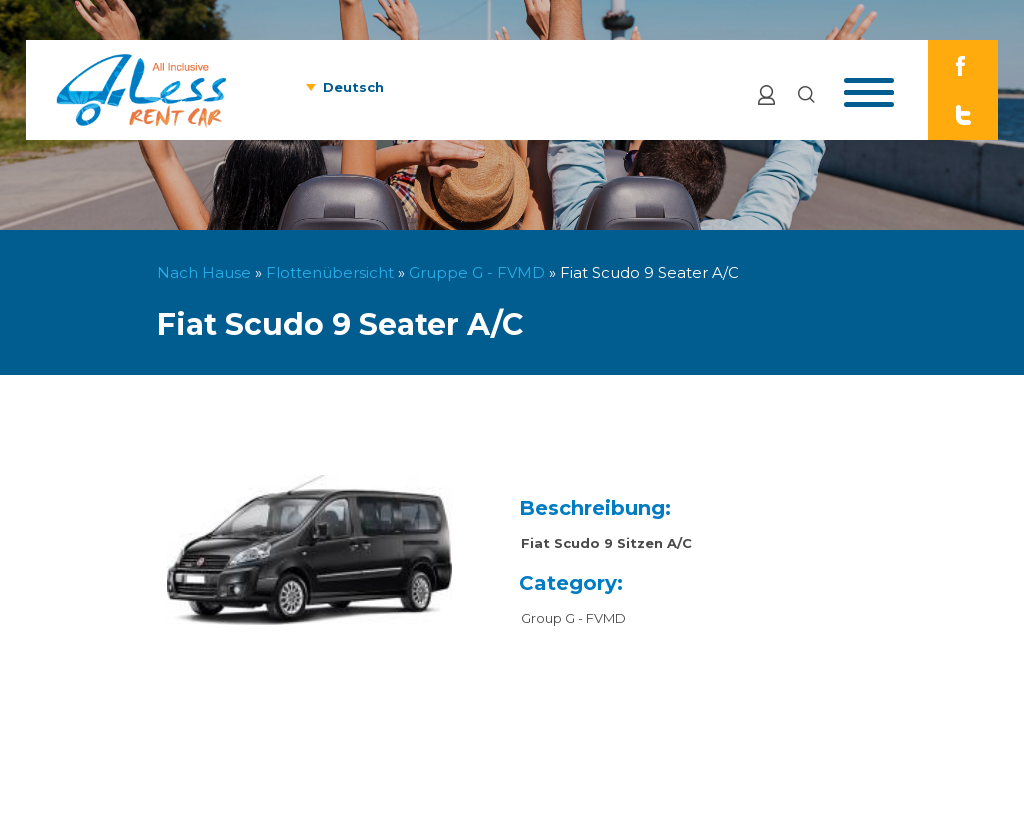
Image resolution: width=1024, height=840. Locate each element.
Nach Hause (204, 272)
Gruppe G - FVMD (477, 272)
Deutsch (353, 87)
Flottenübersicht (330, 272)
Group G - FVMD (573, 618)
